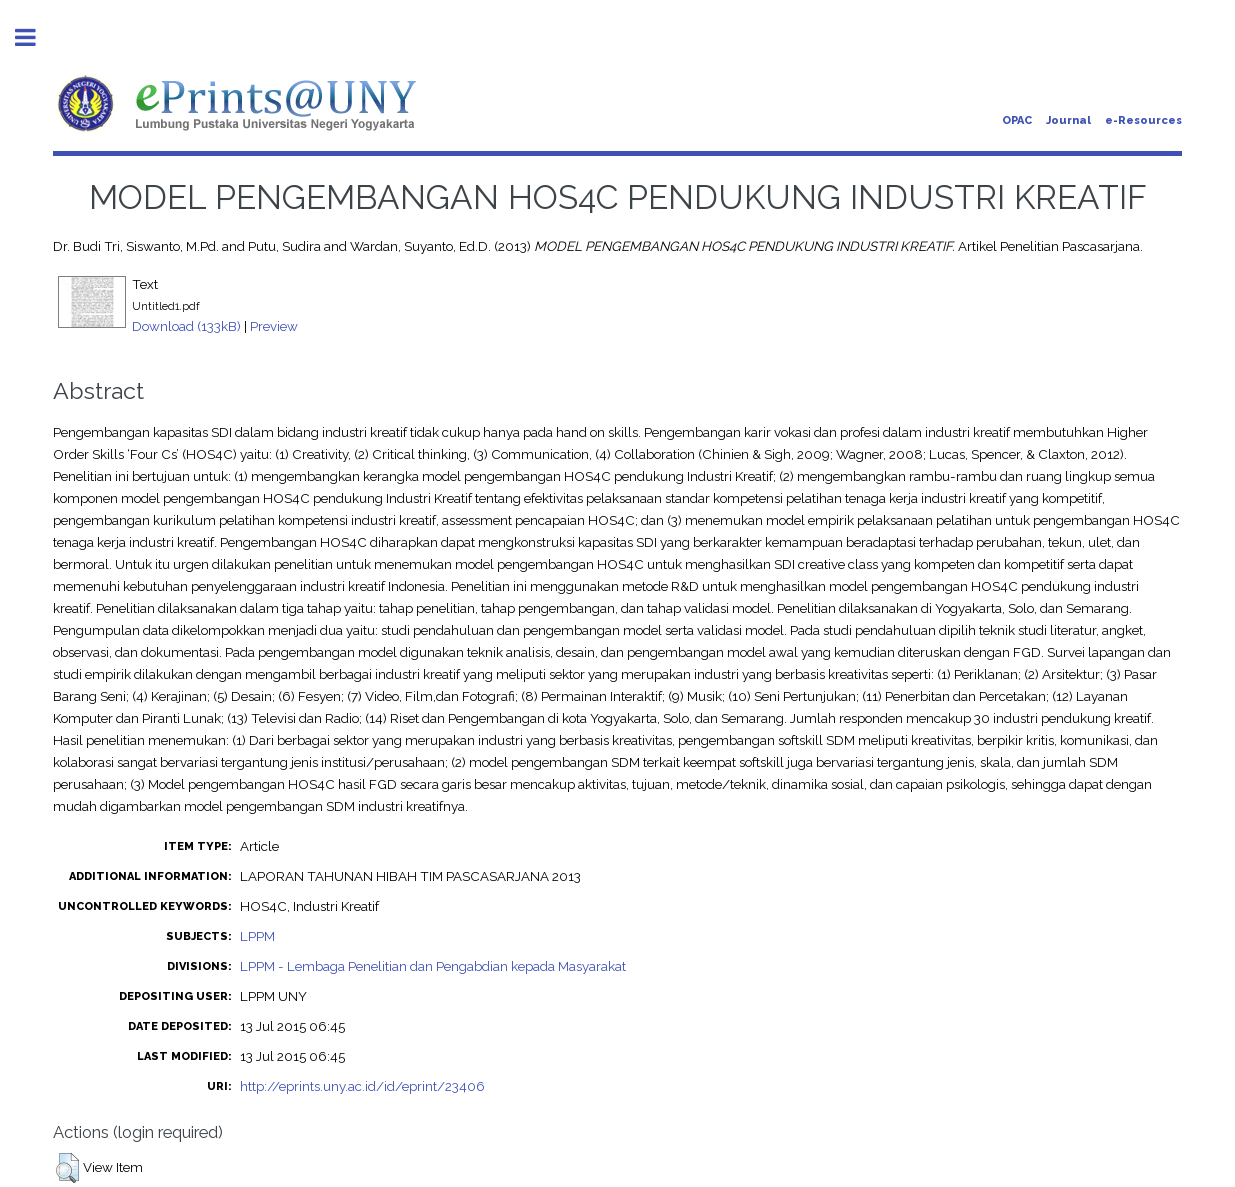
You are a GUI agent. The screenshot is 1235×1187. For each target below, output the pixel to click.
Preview (274, 326)
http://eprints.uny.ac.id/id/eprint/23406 (362, 1086)
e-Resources (1143, 120)
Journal (1068, 120)
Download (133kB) (186, 326)
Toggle (36, 37)
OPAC (1017, 120)
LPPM (257, 936)
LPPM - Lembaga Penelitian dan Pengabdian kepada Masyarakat (433, 966)
